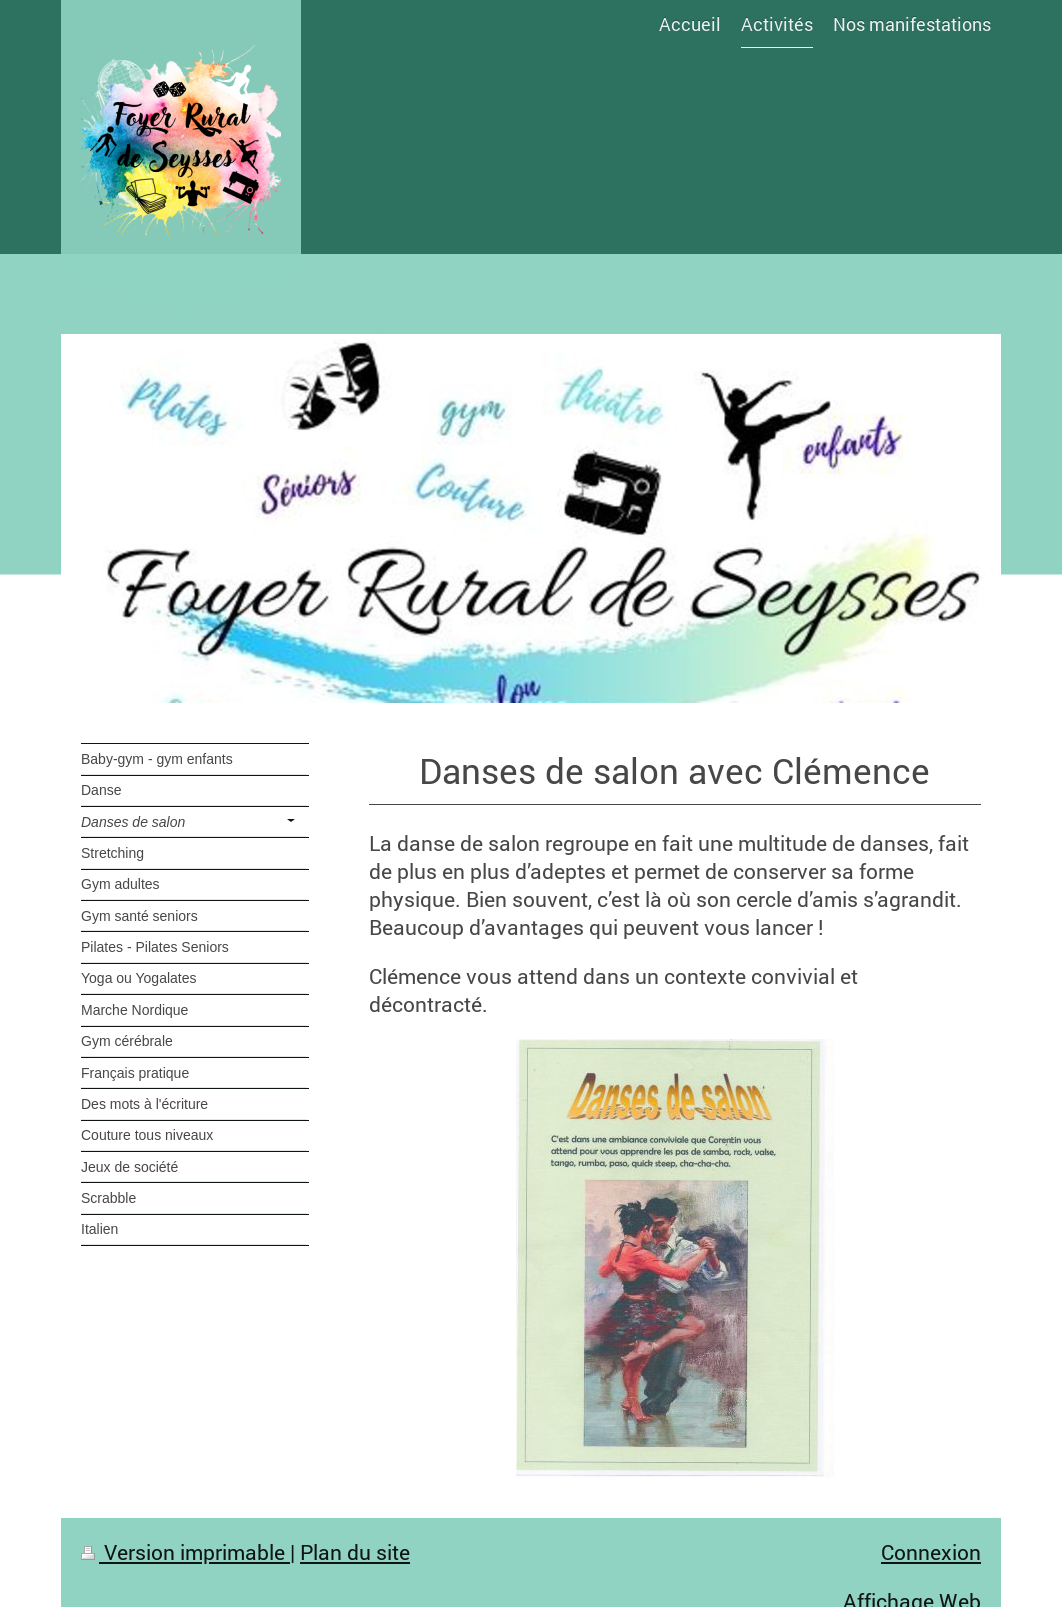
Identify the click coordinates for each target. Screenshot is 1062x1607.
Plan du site (355, 1552)
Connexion (931, 1552)
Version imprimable (185, 1552)
